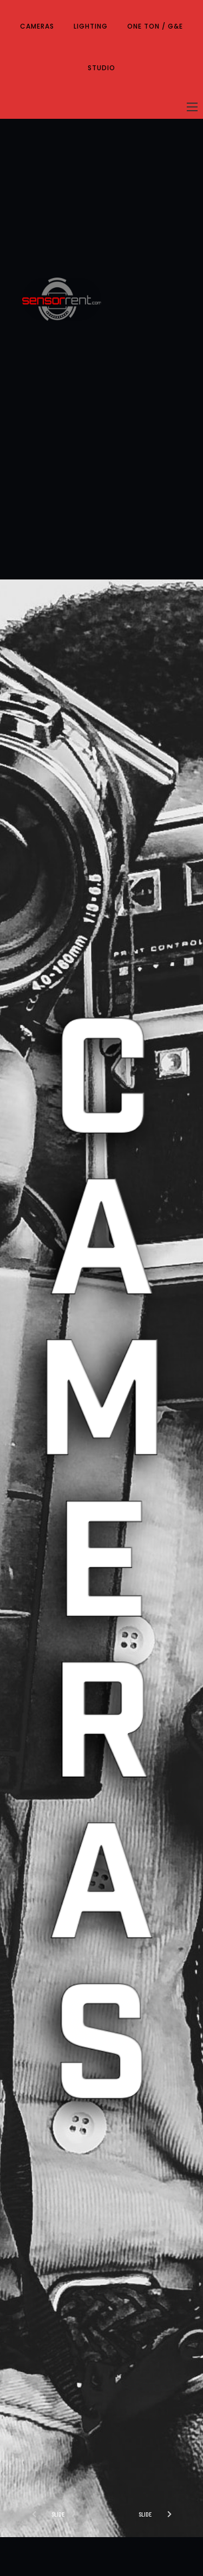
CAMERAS (37, 26)
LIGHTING (91, 26)
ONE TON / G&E (155, 26)
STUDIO (101, 67)
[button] (160, 2514)
